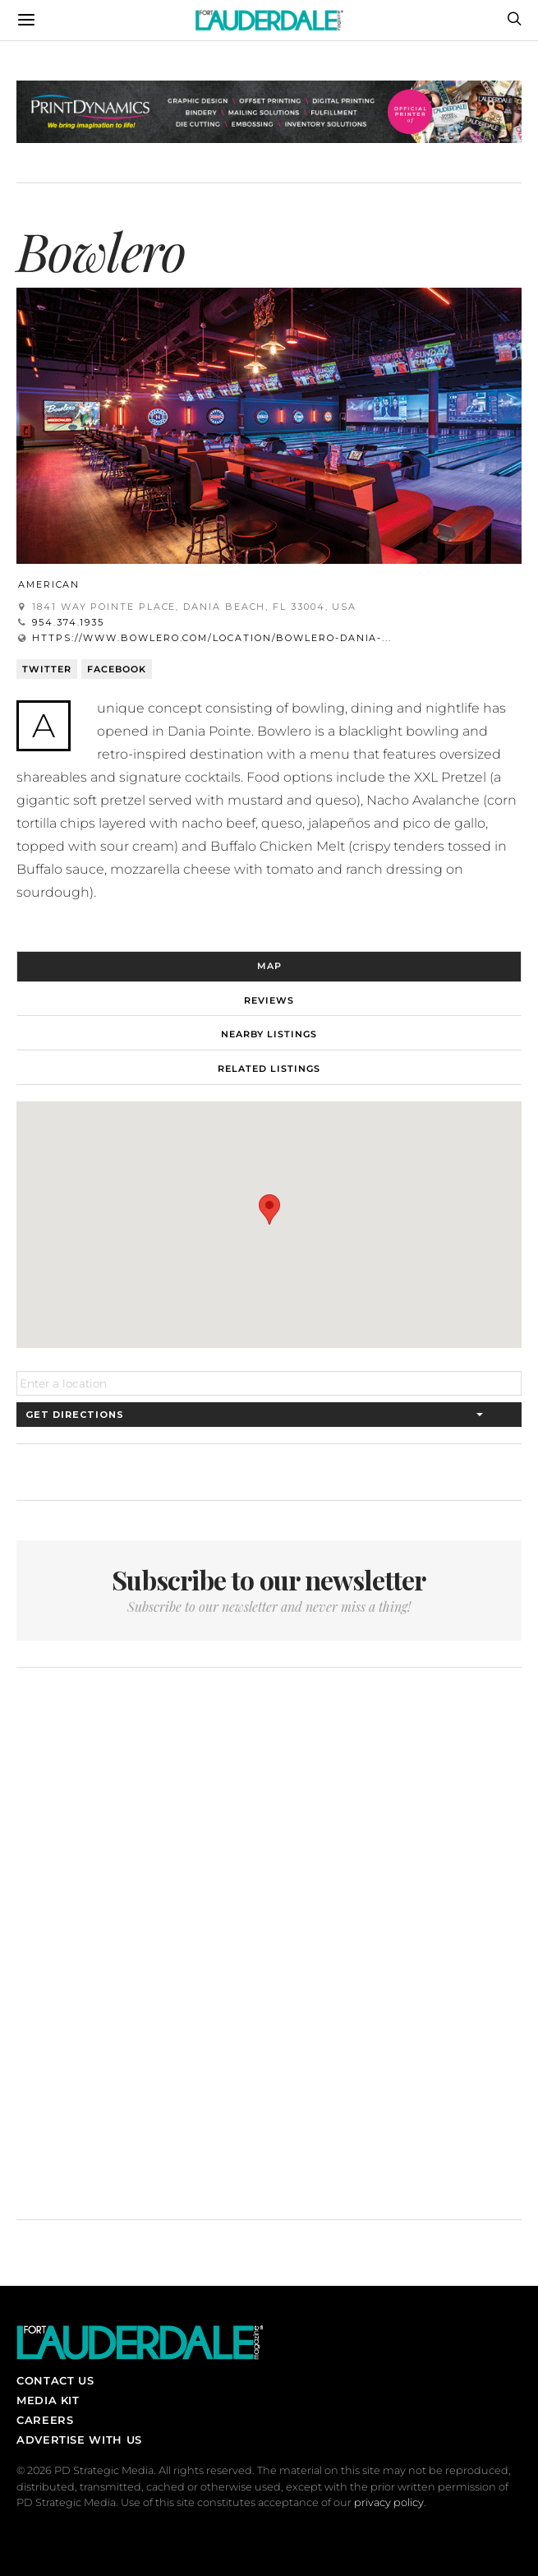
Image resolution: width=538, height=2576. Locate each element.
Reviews (269, 1000)
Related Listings (269, 1068)
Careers (44, 2419)
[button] (269, 1209)
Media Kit (48, 2400)
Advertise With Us (79, 2439)
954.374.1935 (68, 622)
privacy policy (389, 2502)
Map (269, 966)
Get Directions (74, 1414)
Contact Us (55, 2380)
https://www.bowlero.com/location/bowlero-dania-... (212, 638)
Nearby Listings (269, 1034)
